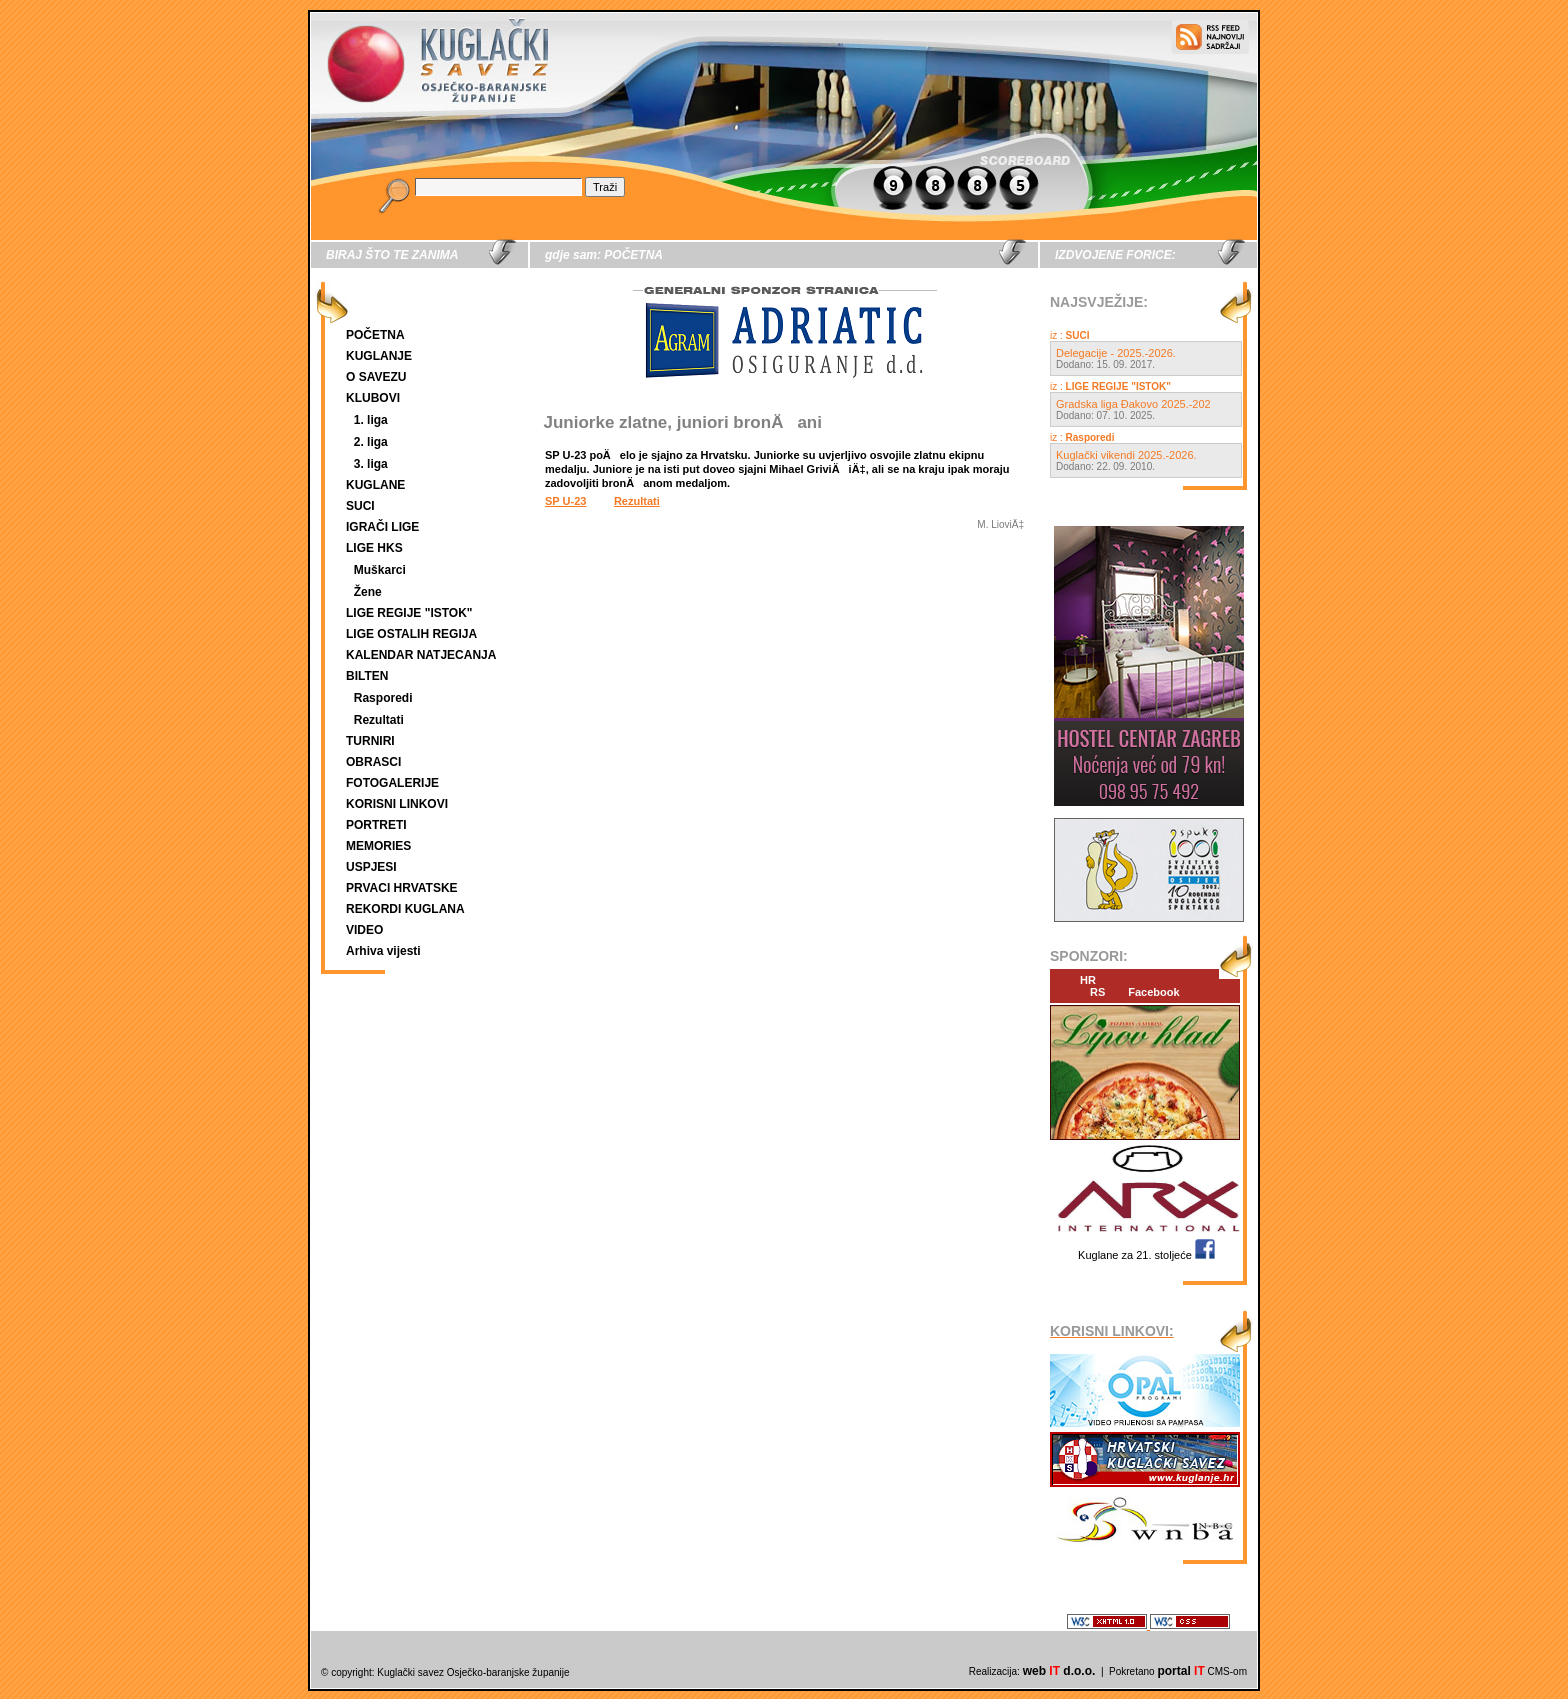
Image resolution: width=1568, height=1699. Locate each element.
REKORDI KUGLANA (405, 909)
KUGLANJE (379, 356)
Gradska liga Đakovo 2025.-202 (1133, 404)
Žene (368, 592)
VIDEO (364, 930)
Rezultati (379, 720)
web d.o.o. (1059, 1671)
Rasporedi (383, 698)
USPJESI (371, 867)
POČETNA (375, 335)
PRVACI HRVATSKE (402, 888)
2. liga (371, 442)
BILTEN (367, 676)
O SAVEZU (376, 377)
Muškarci (380, 570)
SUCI (360, 506)
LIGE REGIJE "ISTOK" (409, 613)
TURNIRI (370, 741)
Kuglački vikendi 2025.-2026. (1126, 455)
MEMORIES (378, 846)
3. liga (371, 464)
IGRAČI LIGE (382, 527)
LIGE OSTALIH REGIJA (411, 634)
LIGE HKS (374, 548)
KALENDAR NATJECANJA (421, 655)
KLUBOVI (373, 398)
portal (1180, 1671)
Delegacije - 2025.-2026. (1116, 353)
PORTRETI (376, 825)
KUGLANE (375, 485)
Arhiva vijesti (383, 951)
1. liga (371, 420)
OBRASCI (373, 762)
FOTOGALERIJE (392, 783)
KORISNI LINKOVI (397, 804)
